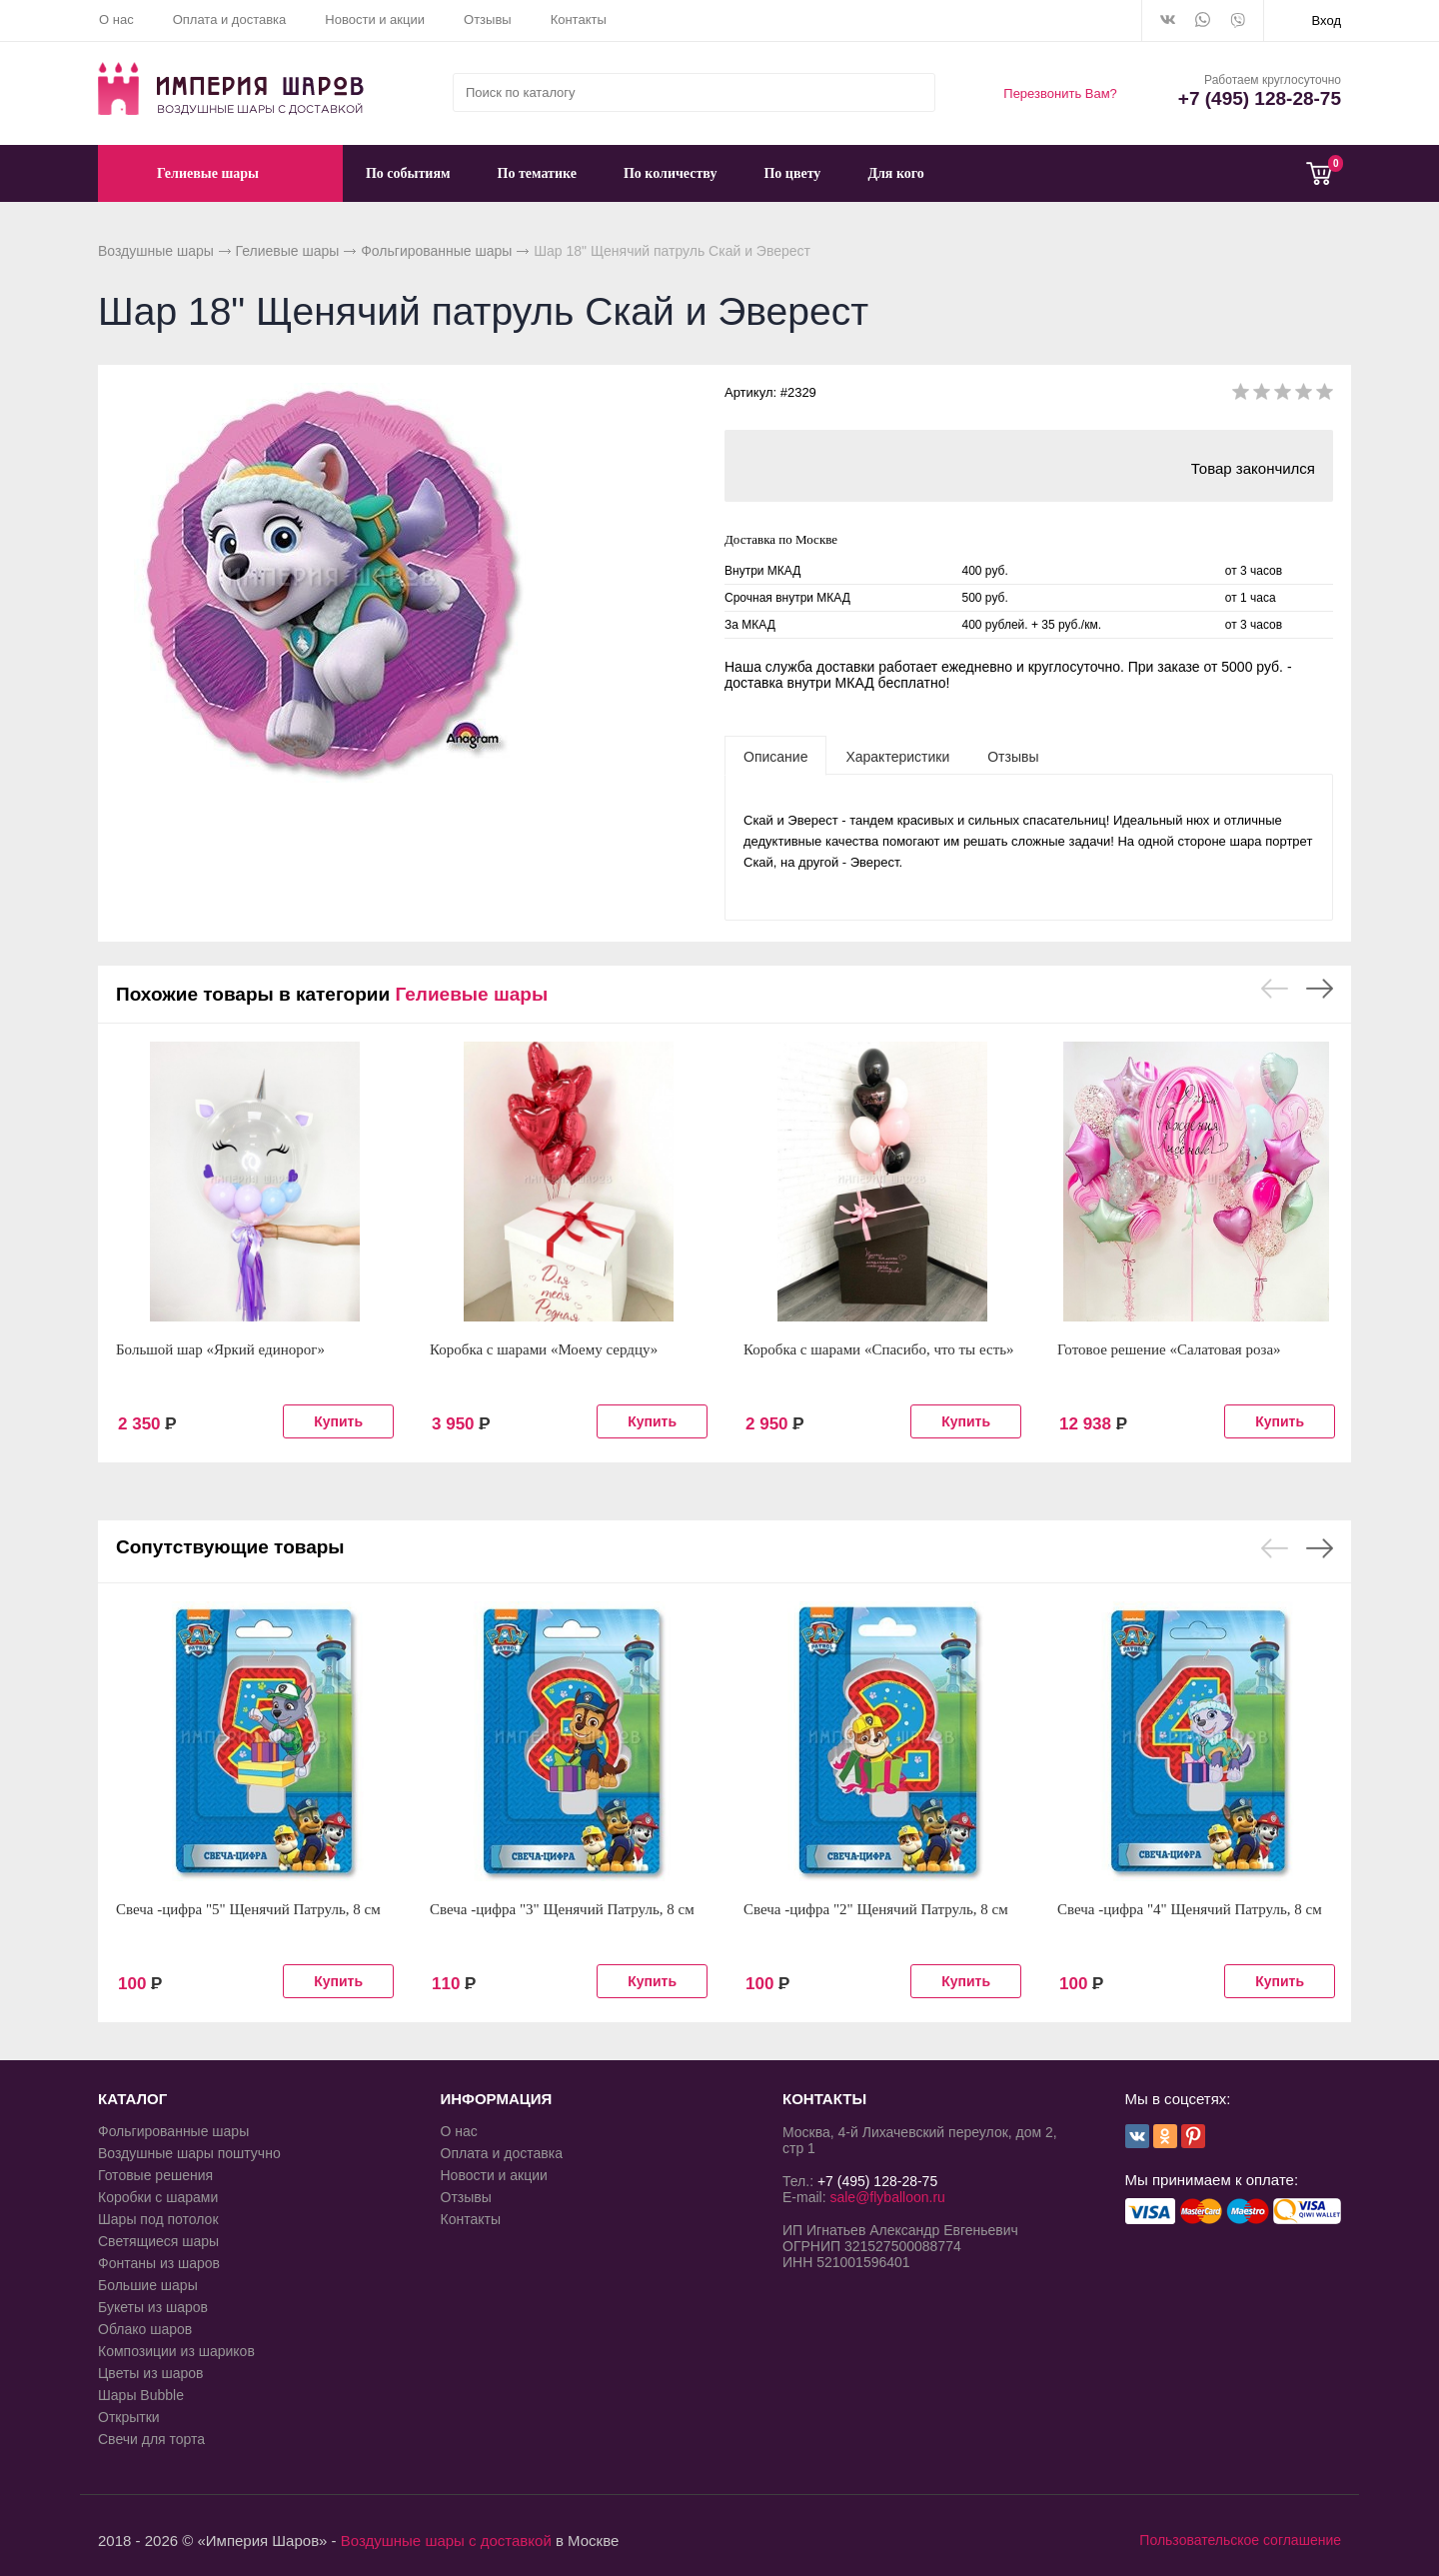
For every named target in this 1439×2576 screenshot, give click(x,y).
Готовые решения (155, 2175)
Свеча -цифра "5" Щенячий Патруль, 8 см (248, 1909)
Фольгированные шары (436, 251)
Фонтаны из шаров (159, 2263)
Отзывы (488, 19)
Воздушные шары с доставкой (446, 2540)
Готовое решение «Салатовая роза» (1169, 1349)
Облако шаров (145, 2329)
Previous (1274, 989)
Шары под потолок (158, 2219)
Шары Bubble (141, 2395)
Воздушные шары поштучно (189, 2153)
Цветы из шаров (150, 2373)
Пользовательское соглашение (1240, 2540)
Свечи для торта (151, 2439)
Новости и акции (375, 19)
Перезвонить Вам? (1060, 93)
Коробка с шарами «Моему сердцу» (544, 1349)
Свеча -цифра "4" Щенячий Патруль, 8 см (1189, 1909)
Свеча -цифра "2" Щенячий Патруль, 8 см (875, 1909)
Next (1319, 989)
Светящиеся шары (158, 2241)
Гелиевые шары (288, 251)
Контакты (579, 19)
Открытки (129, 2417)
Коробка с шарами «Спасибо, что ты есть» (878, 1349)
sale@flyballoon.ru (886, 2197)
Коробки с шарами (158, 2197)
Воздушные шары (156, 251)
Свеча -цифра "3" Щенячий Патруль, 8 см (562, 1909)
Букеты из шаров (153, 2307)
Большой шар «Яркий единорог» (220, 1349)
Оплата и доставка (230, 19)
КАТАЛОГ (132, 2098)
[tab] (775, 756)
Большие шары (148, 2285)
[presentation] (775, 756)
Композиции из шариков (176, 2351)
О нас (116, 19)
